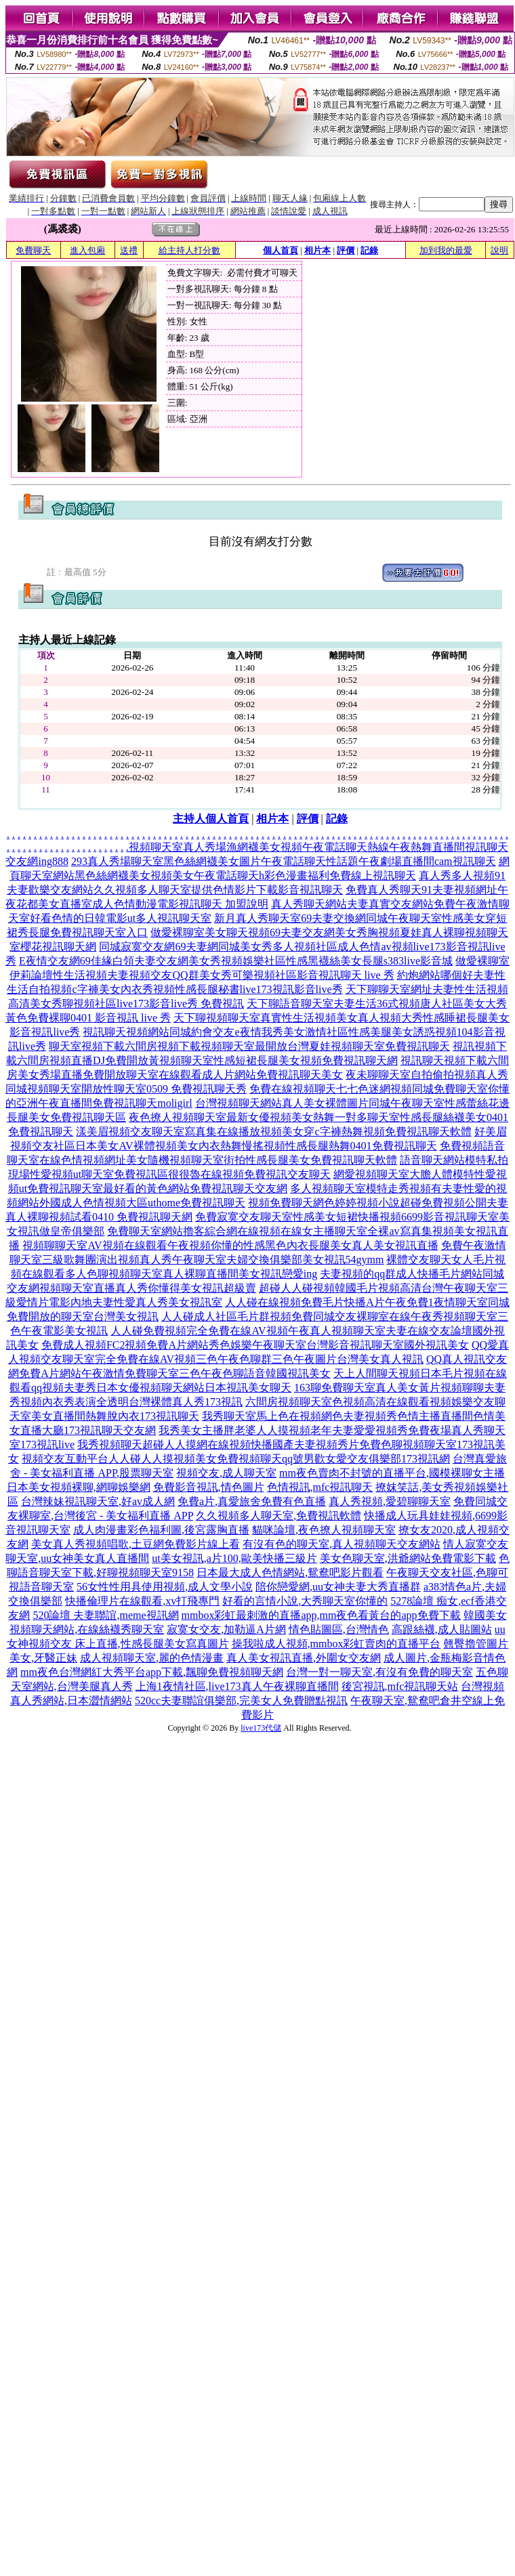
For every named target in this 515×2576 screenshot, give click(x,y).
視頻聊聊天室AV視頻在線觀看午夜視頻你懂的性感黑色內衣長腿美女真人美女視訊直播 (230, 1245)
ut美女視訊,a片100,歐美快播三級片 (234, 1558)
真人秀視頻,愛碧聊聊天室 (390, 1501)
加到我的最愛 (445, 250)
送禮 (129, 250)
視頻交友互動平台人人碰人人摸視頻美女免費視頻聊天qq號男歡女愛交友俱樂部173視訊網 (236, 1458)
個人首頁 (280, 250)
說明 (499, 250)
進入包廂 (87, 250)
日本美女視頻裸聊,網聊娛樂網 (78, 1487)
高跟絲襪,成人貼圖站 (442, 1629)
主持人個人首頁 (211, 818)
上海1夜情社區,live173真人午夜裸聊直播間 (237, 1686)
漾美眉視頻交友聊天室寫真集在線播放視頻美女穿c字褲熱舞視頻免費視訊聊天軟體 (273, 1131)
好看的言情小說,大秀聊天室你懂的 (305, 1601)
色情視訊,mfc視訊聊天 (320, 1487)
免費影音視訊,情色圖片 (208, 1487)
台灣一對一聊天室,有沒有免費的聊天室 (379, 1672)
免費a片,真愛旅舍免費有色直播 (252, 1501)
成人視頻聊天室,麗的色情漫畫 (152, 1658)
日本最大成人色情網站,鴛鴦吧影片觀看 (290, 1572)
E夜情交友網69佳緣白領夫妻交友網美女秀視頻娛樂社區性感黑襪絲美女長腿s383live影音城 (236, 961)
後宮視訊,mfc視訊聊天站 (400, 1686)
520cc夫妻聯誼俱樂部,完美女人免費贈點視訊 (241, 1700)
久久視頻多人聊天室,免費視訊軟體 (278, 1515)
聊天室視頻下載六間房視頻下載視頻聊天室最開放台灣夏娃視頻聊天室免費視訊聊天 (249, 1046)
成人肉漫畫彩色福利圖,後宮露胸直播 (161, 1530)
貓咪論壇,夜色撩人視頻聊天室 (324, 1530)
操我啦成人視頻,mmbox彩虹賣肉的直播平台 (336, 1643)
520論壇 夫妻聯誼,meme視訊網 (105, 1615)
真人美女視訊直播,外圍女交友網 (303, 1658)
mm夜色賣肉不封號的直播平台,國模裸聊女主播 (392, 1473)
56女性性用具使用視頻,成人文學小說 (165, 1586)
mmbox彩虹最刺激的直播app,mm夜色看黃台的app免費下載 (321, 1615)
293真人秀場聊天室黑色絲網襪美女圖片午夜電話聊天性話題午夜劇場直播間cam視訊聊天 (283, 861)
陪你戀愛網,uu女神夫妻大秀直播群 (338, 1586)
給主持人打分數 (189, 250)
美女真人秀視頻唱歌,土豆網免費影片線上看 (135, 1544)
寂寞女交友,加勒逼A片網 (226, 1629)
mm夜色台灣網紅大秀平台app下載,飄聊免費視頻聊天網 (151, 1672)
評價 (345, 250)
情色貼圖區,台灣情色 (339, 1629)
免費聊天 (33, 250)
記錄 (369, 250)
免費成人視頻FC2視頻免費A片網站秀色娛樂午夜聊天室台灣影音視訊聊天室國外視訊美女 (255, 1345)
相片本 (317, 250)
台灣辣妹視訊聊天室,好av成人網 (98, 1501)
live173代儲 (261, 1728)
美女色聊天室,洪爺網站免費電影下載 (408, 1558)
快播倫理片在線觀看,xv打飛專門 (142, 1601)
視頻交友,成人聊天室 (226, 1473)
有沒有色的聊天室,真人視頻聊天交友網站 (341, 1544)
